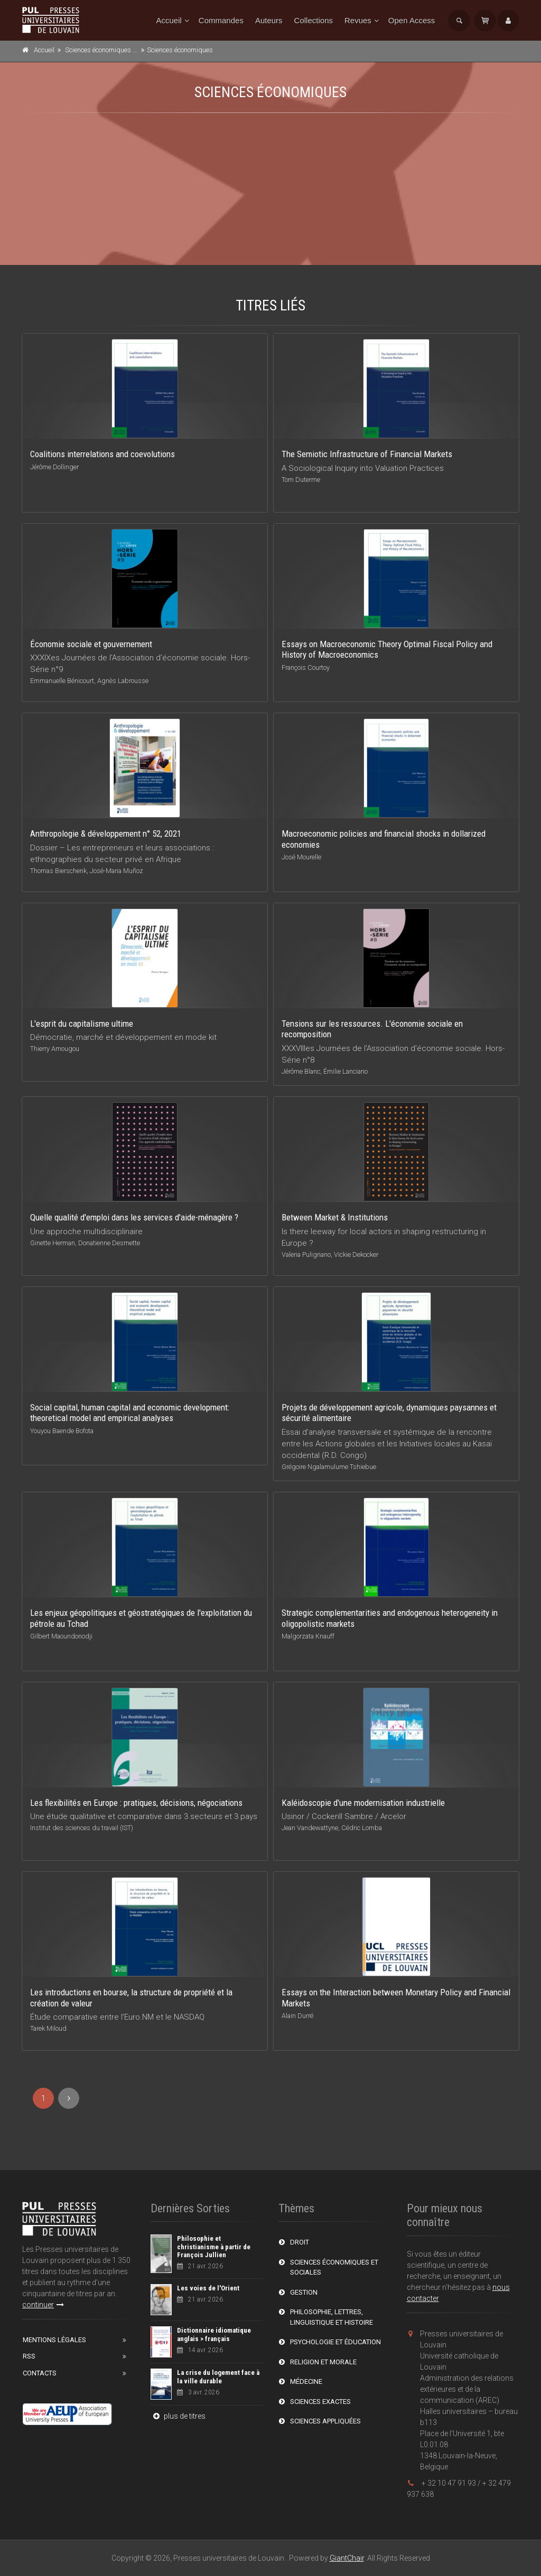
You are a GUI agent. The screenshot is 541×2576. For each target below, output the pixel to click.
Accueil (169, 20)
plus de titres (178, 2416)
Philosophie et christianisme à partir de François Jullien (213, 2246)
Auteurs (269, 20)
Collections (313, 20)
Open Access (411, 20)
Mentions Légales (54, 2340)
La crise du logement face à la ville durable (218, 2377)
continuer (43, 2304)
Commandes (221, 20)
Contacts (40, 2373)
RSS (29, 2356)
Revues (357, 20)
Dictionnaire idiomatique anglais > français (214, 2334)
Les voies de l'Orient (208, 2288)
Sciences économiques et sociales (114, 50)
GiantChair (347, 2558)
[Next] (68, 2098)
